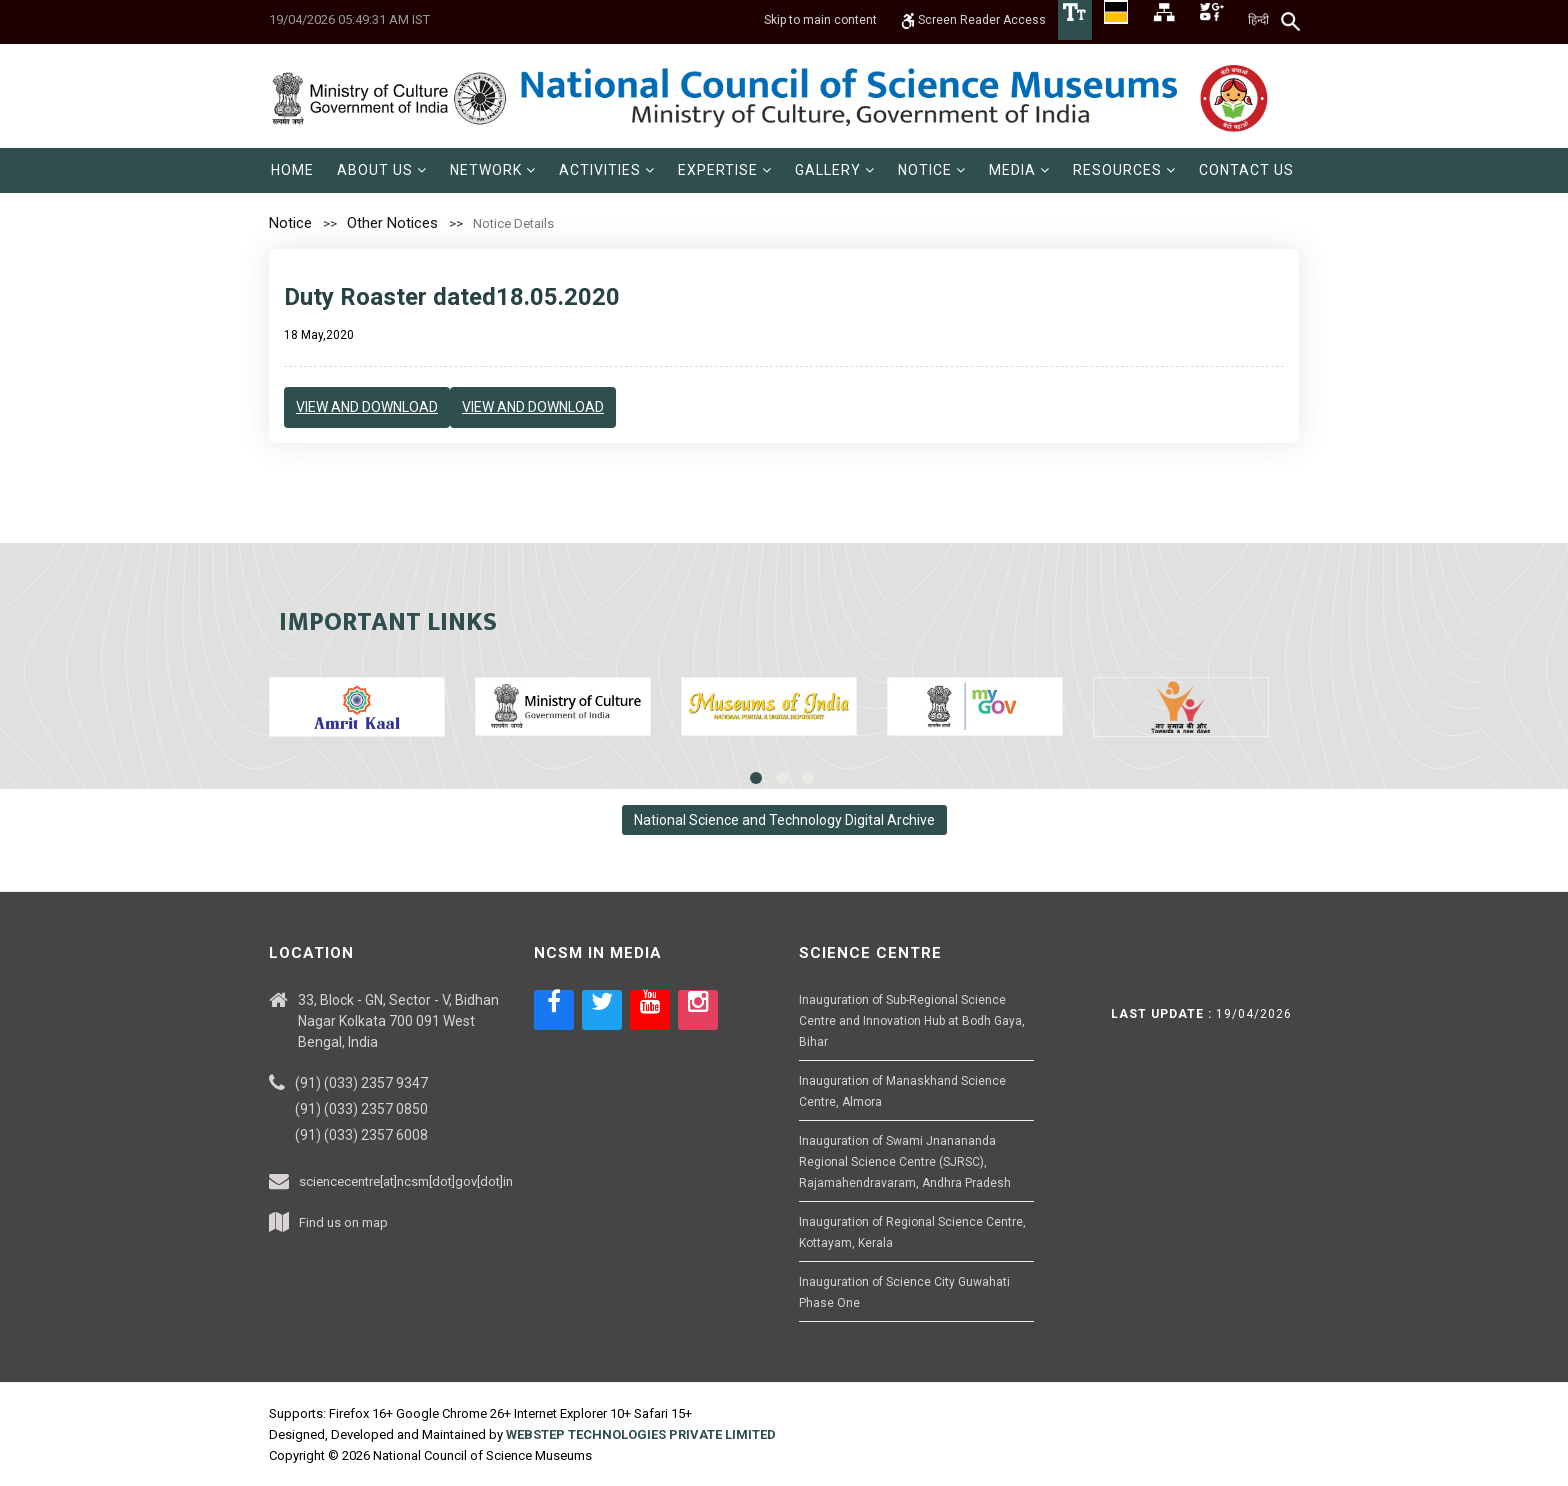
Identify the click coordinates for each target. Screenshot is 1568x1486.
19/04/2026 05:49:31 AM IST (349, 19)
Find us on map (343, 1222)
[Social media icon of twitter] (602, 1010)
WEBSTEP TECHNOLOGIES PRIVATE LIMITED (641, 1434)
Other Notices (392, 223)
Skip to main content (820, 20)
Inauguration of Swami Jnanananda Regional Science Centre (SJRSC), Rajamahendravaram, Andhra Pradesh (905, 1162)
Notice (290, 223)
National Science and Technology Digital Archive (784, 820)
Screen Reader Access (973, 20)
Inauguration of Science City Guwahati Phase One (904, 1292)
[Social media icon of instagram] (698, 1010)
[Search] (1291, 21)
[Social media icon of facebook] (554, 1010)
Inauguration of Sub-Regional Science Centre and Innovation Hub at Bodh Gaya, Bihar (912, 1021)
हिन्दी (1258, 20)
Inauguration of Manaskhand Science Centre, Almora (902, 1091)
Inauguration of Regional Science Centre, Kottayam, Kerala (912, 1232)
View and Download (367, 407)
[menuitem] (292, 170)
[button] (382, 170)
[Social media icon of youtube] (650, 1010)
